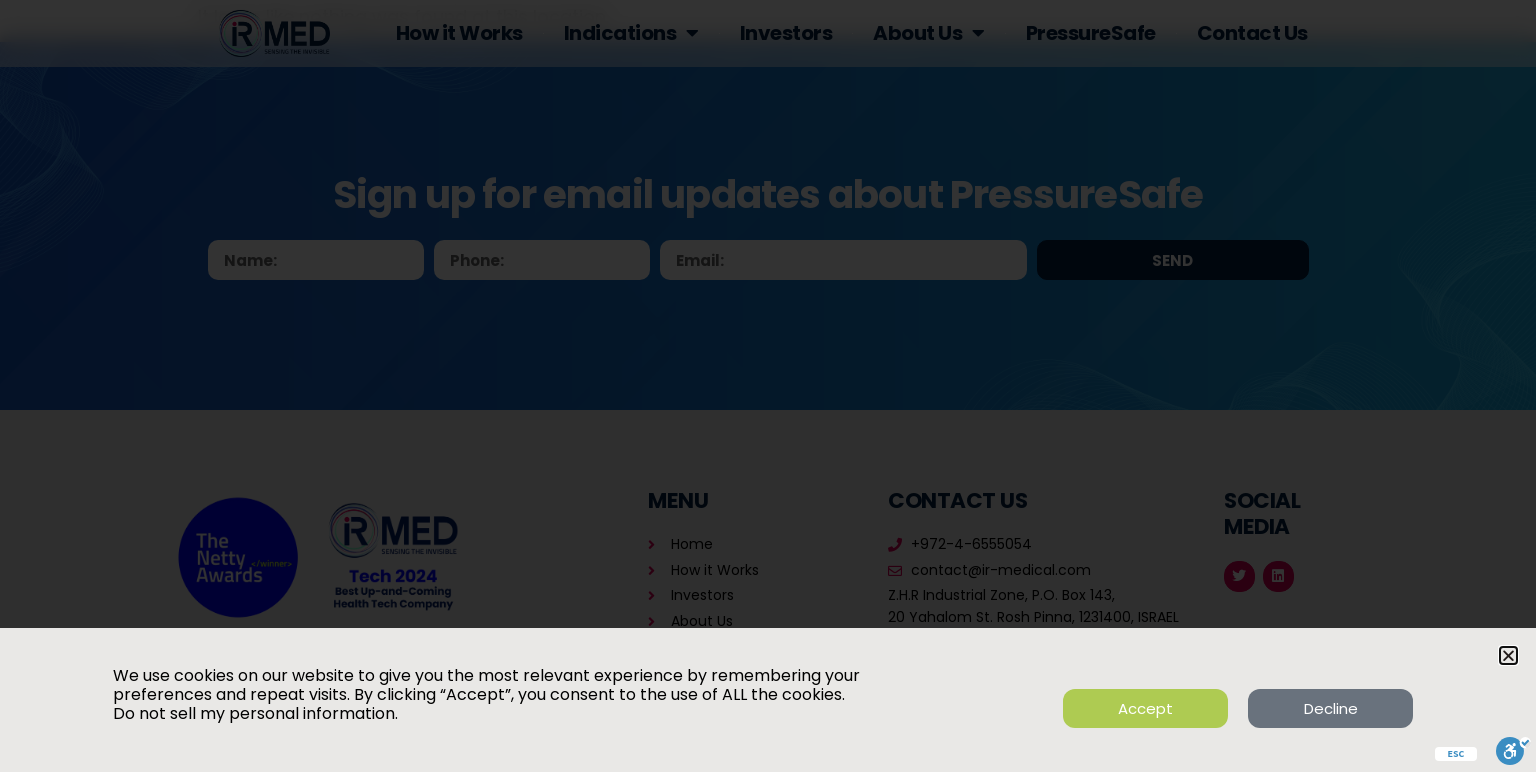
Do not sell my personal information (254, 713)
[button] (1508, 655)
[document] (768, 386)
